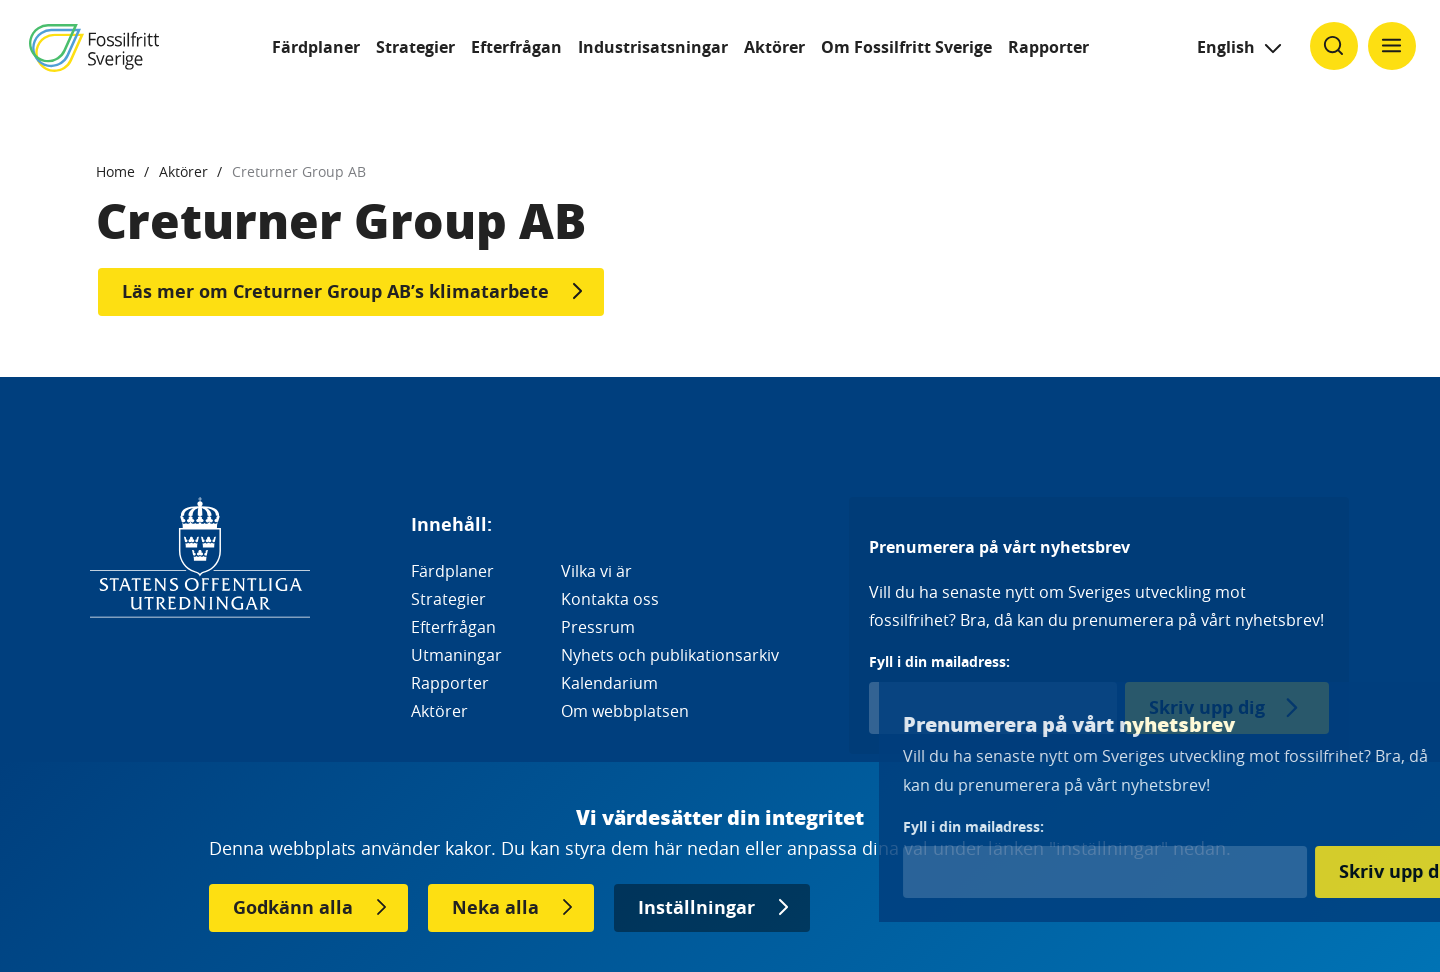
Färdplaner (316, 47)
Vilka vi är (596, 571)
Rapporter (1048, 47)
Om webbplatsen (625, 711)
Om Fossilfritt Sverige (906, 47)
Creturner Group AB (299, 171)
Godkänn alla (293, 907)
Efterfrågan (516, 47)
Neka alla (495, 907)
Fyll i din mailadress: (939, 661)
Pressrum (598, 627)
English (1226, 47)
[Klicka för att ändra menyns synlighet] (1392, 46)
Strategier (415, 47)
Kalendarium (609, 683)
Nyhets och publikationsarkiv (670, 655)
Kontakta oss (610, 599)
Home (115, 171)
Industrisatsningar (653, 47)
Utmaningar (456, 655)
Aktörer (774, 47)
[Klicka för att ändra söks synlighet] (1334, 46)
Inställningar (696, 907)
